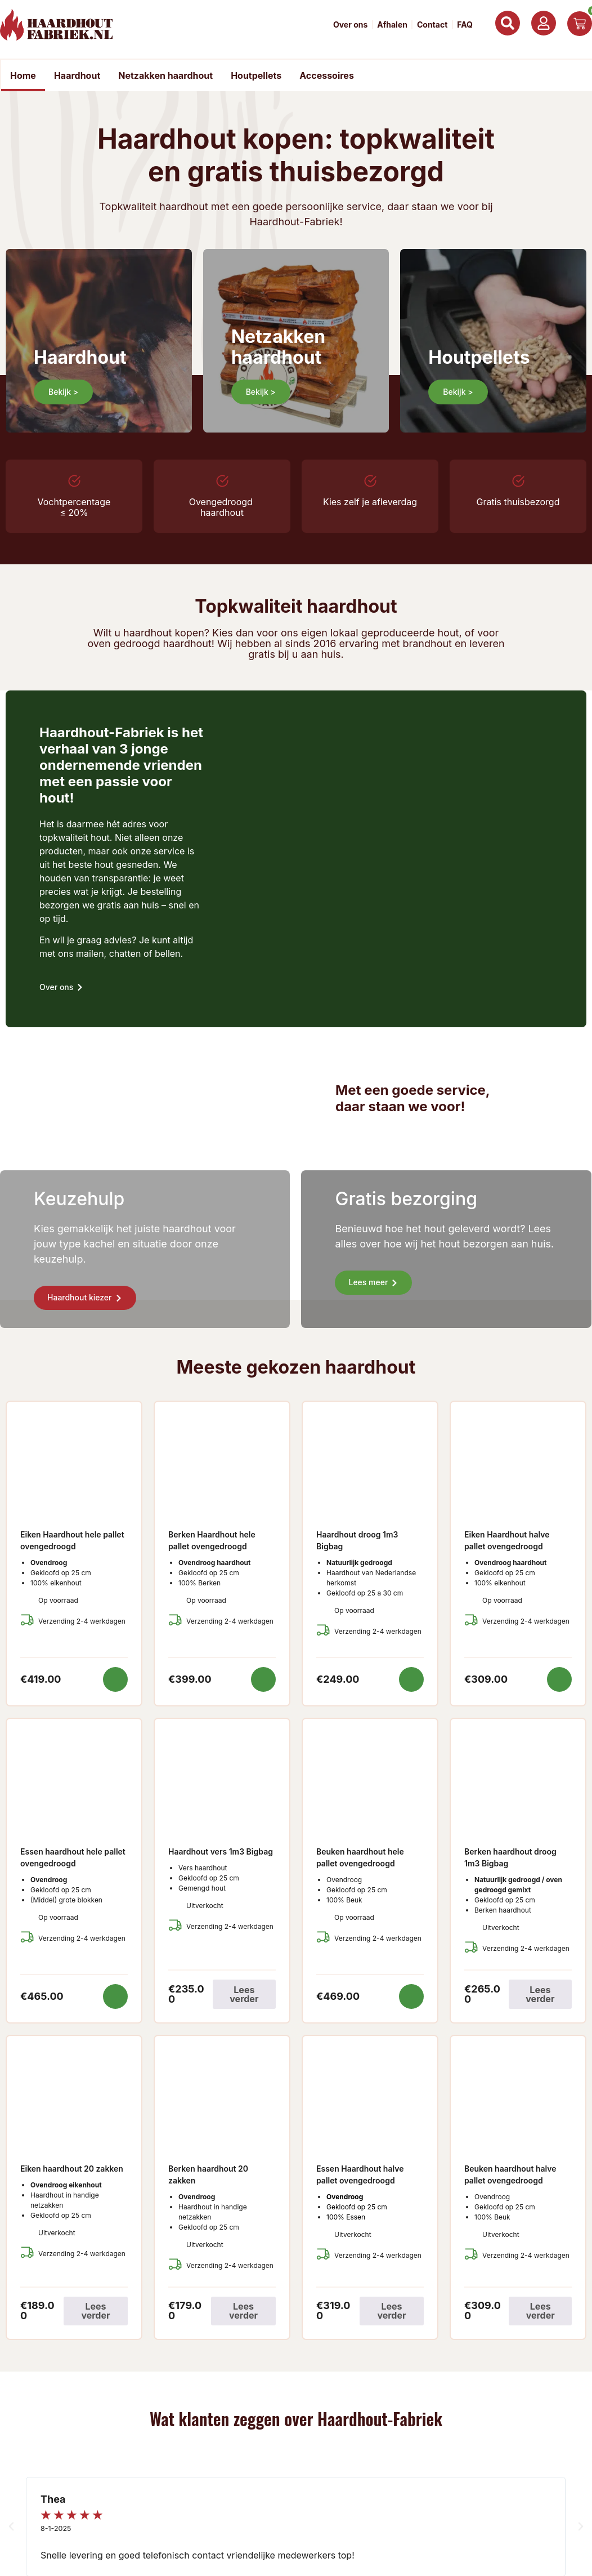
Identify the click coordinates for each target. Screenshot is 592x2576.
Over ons (350, 24)
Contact (432, 24)
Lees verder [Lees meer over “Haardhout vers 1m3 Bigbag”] (244, 1994)
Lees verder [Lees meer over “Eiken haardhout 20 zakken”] (95, 2311)
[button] (11, 2527)
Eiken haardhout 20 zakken (71, 2168)
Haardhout (77, 75)
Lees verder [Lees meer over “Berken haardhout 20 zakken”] (243, 2311)
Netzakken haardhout (165, 75)
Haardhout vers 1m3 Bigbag (220, 1851)
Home (23, 75)
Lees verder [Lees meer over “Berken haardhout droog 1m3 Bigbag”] (540, 1994)
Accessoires (326, 75)
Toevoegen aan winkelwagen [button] (115, 1679)
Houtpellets (256, 75)
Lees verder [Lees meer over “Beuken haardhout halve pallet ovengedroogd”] (540, 2311)
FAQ (465, 24)
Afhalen (392, 24)
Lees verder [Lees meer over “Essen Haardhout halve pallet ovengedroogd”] (391, 2311)
